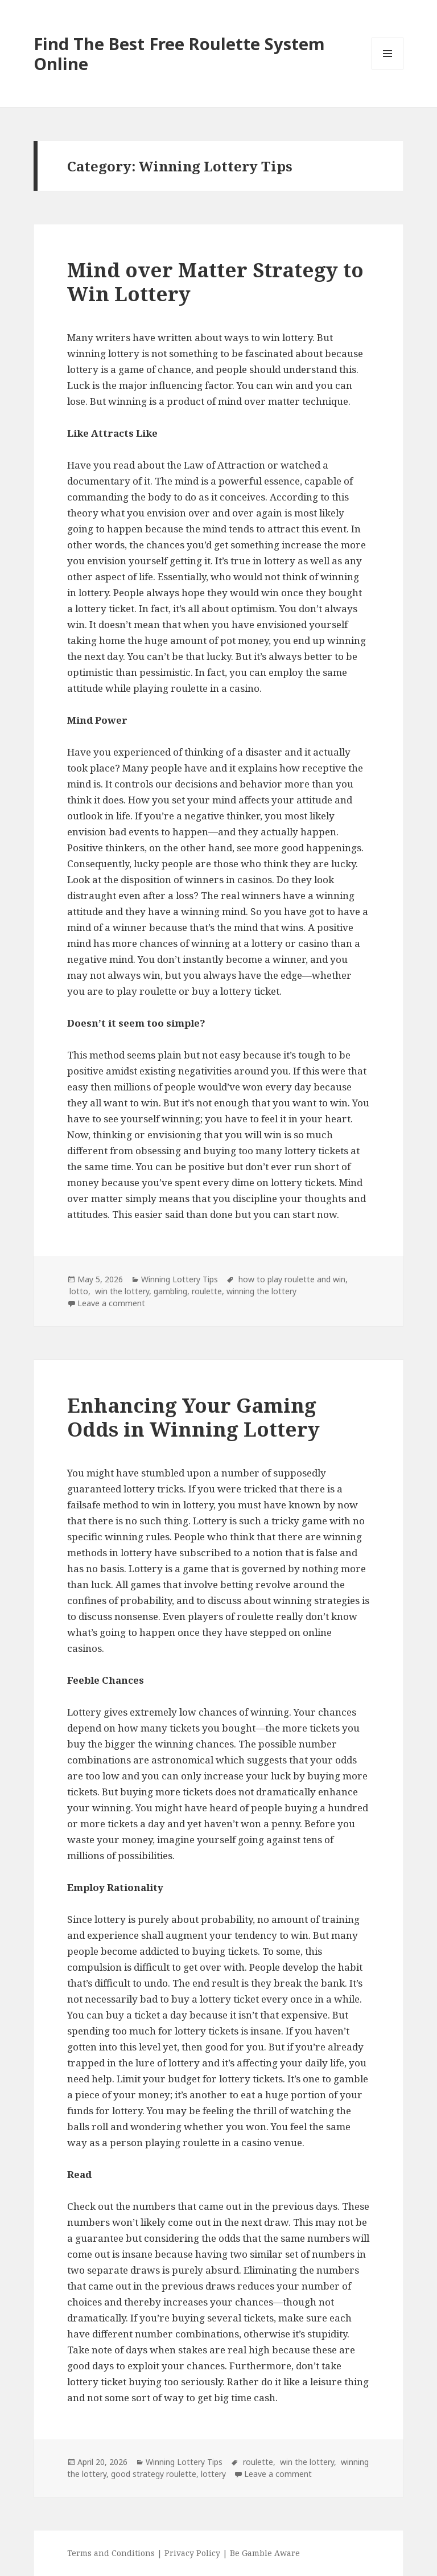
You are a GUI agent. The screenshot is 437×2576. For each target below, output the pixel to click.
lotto (77, 1291)
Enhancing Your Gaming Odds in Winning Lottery (193, 1417)
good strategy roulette (153, 2473)
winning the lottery (261, 1291)
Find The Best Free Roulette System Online (179, 53)
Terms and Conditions (112, 2553)
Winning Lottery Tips (179, 1279)
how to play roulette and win (290, 1279)
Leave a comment (111, 1303)
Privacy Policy (192, 2553)
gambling (170, 1291)
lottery (213, 2473)
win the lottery (121, 1291)
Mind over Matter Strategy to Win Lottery (215, 281)
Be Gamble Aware (265, 2553)
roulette (207, 1291)
